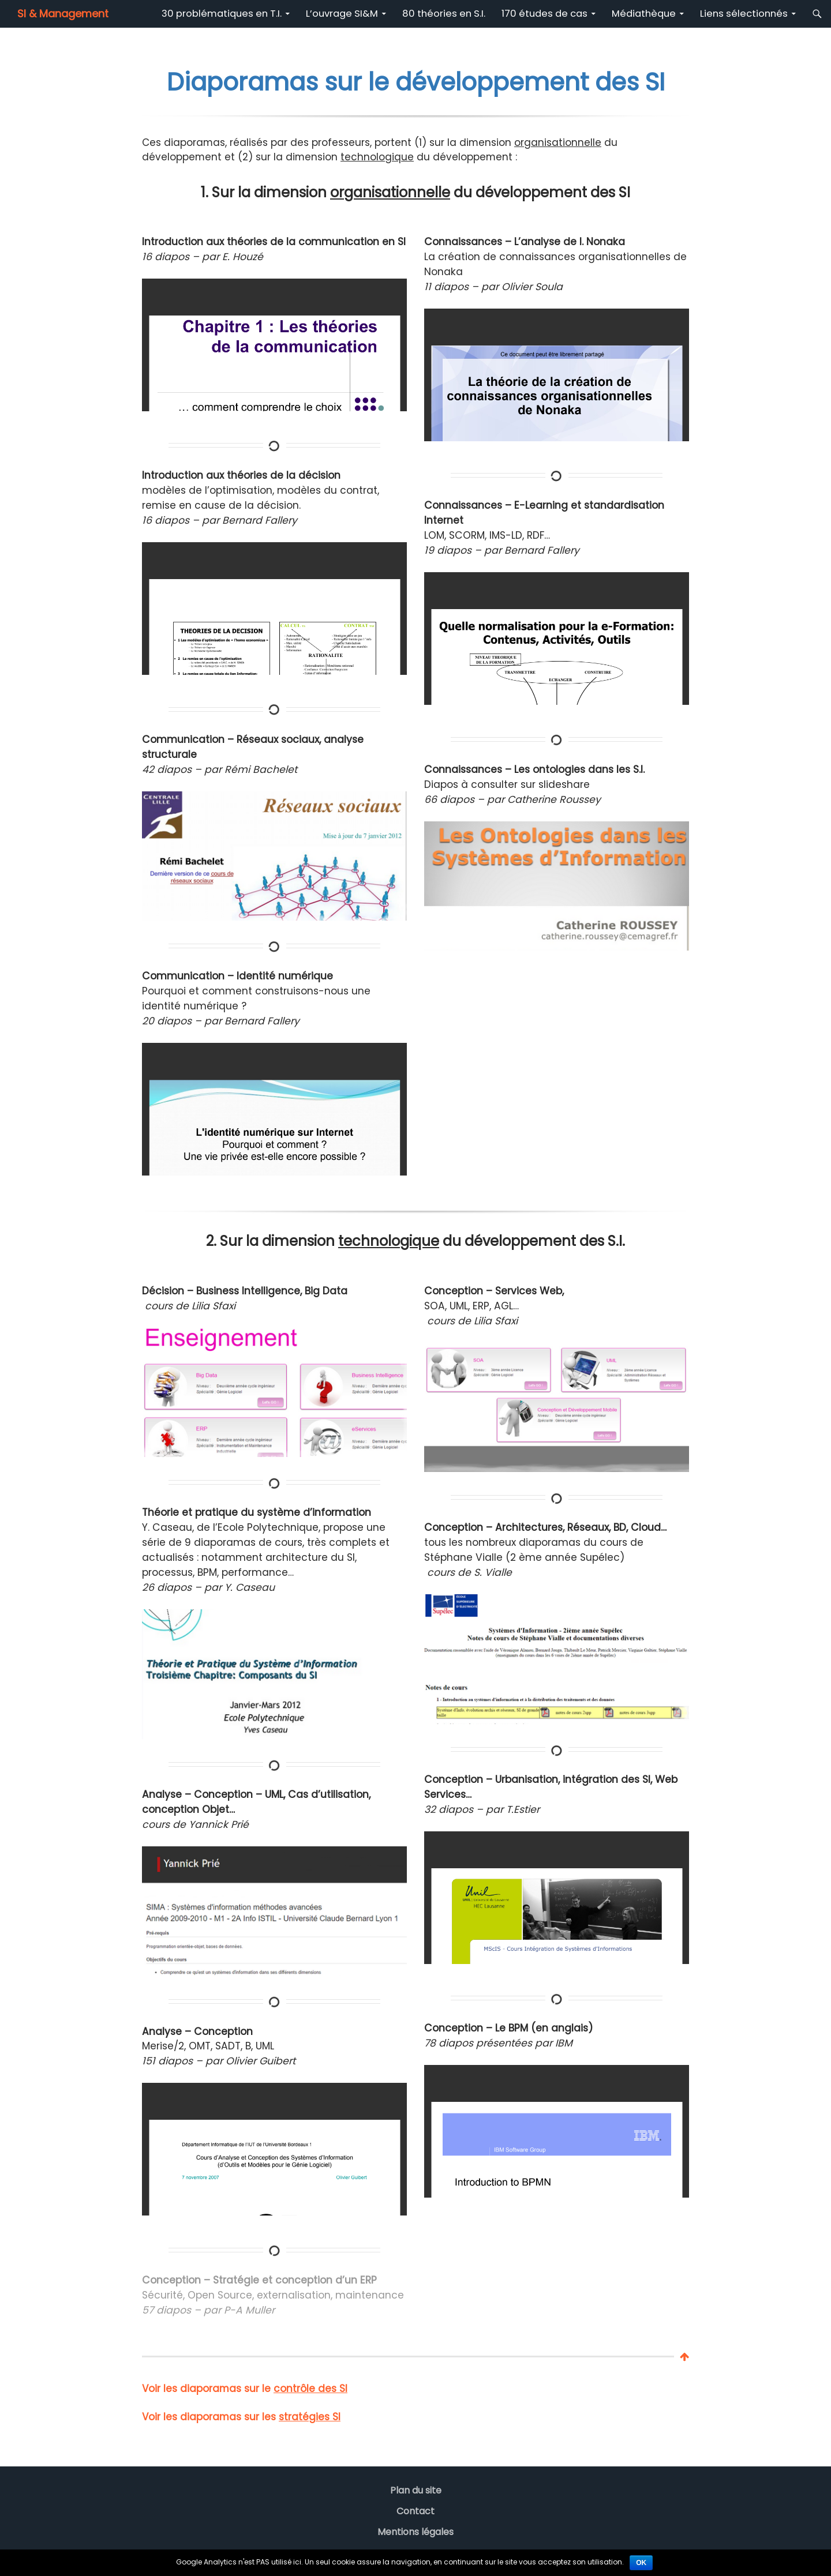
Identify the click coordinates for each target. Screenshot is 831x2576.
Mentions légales (415, 2532)
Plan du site (415, 2490)
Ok (641, 2563)
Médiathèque (644, 13)
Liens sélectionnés (744, 13)
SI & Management (62, 13)
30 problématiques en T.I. (222, 13)
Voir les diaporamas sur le (244, 2388)
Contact (415, 2511)
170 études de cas (544, 13)
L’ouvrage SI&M (342, 13)
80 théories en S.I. (443, 13)
